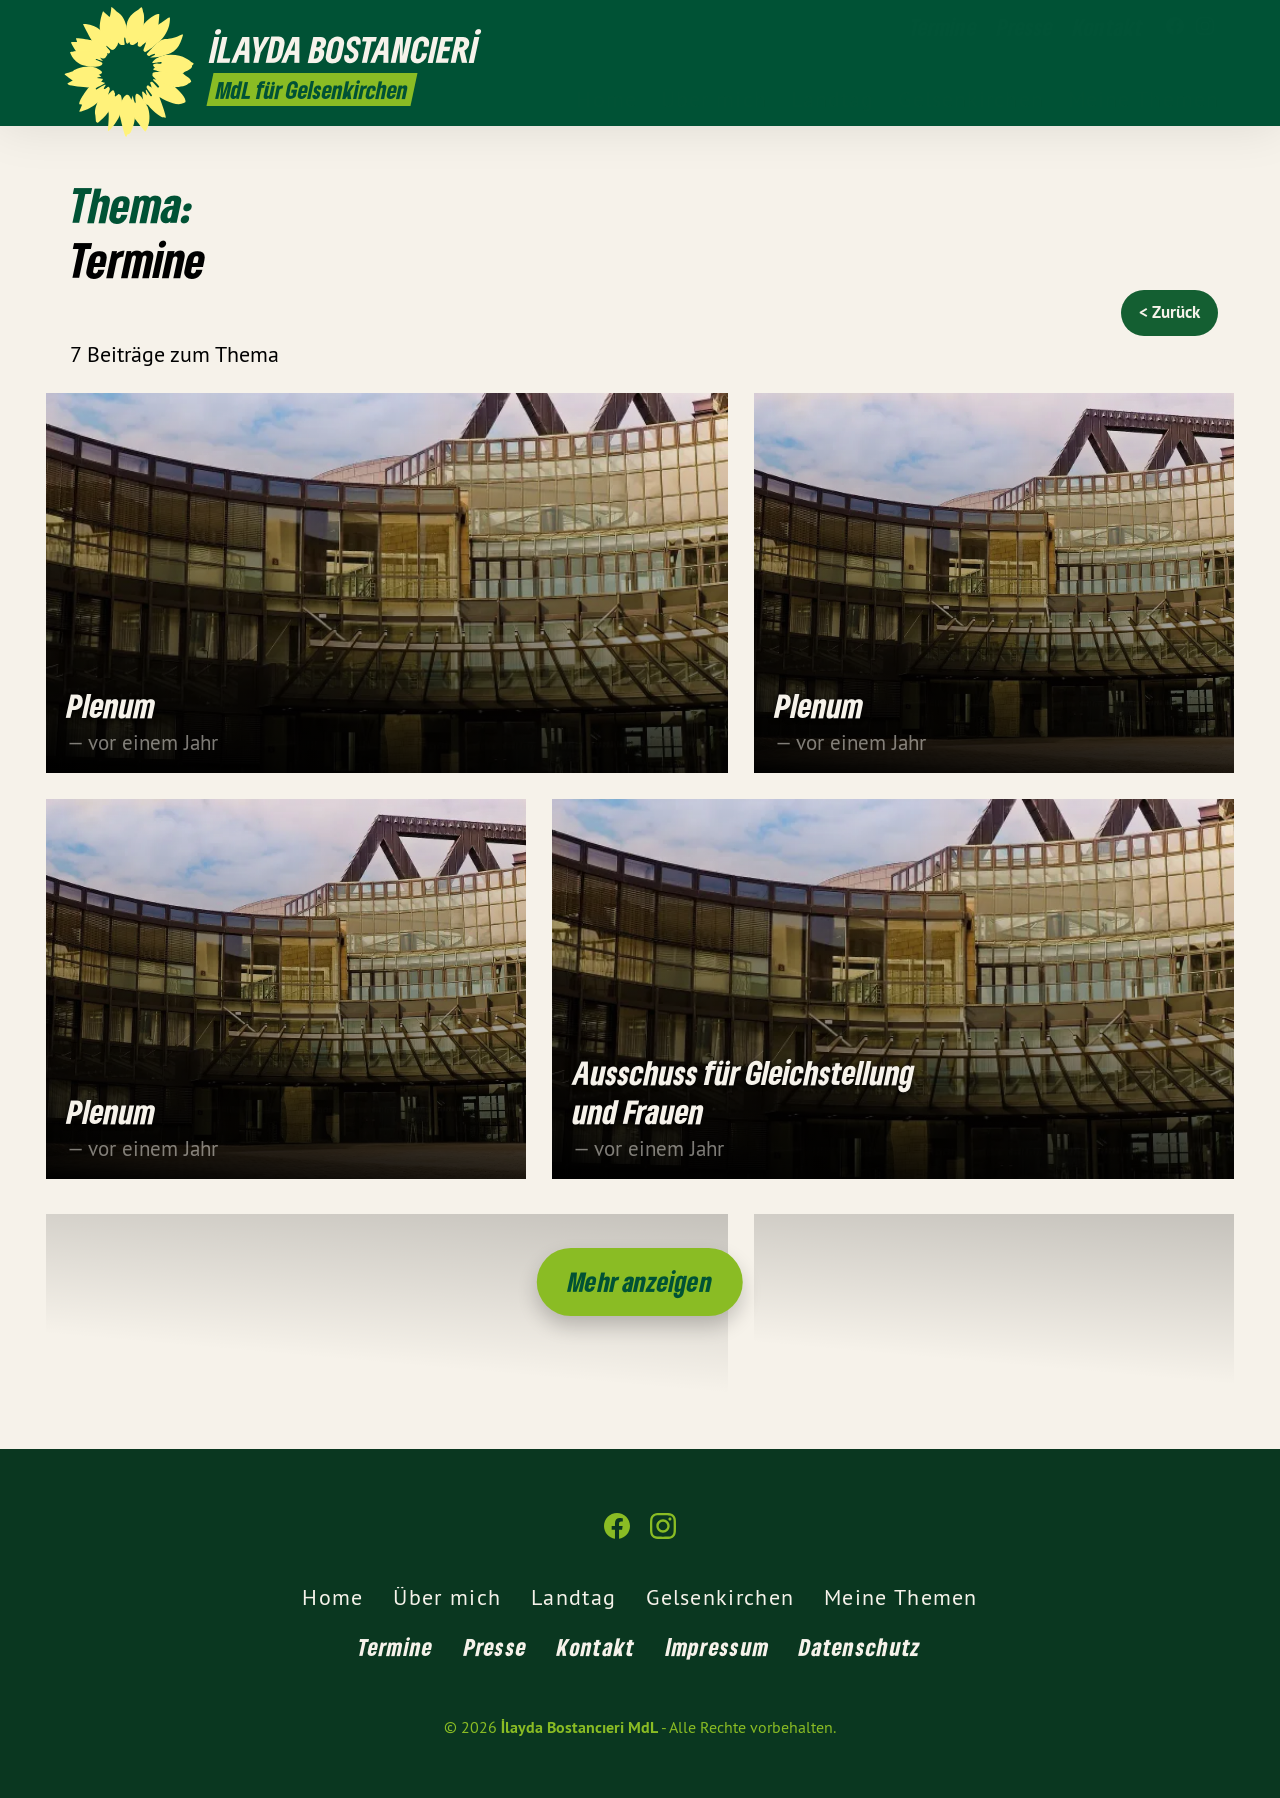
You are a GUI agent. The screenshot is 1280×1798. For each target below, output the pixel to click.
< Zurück (1169, 312)
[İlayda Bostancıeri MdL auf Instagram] (1205, 27)
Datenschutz (860, 1646)
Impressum (718, 1646)
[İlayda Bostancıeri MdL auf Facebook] (1175, 27)
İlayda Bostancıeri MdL (579, 1727)
